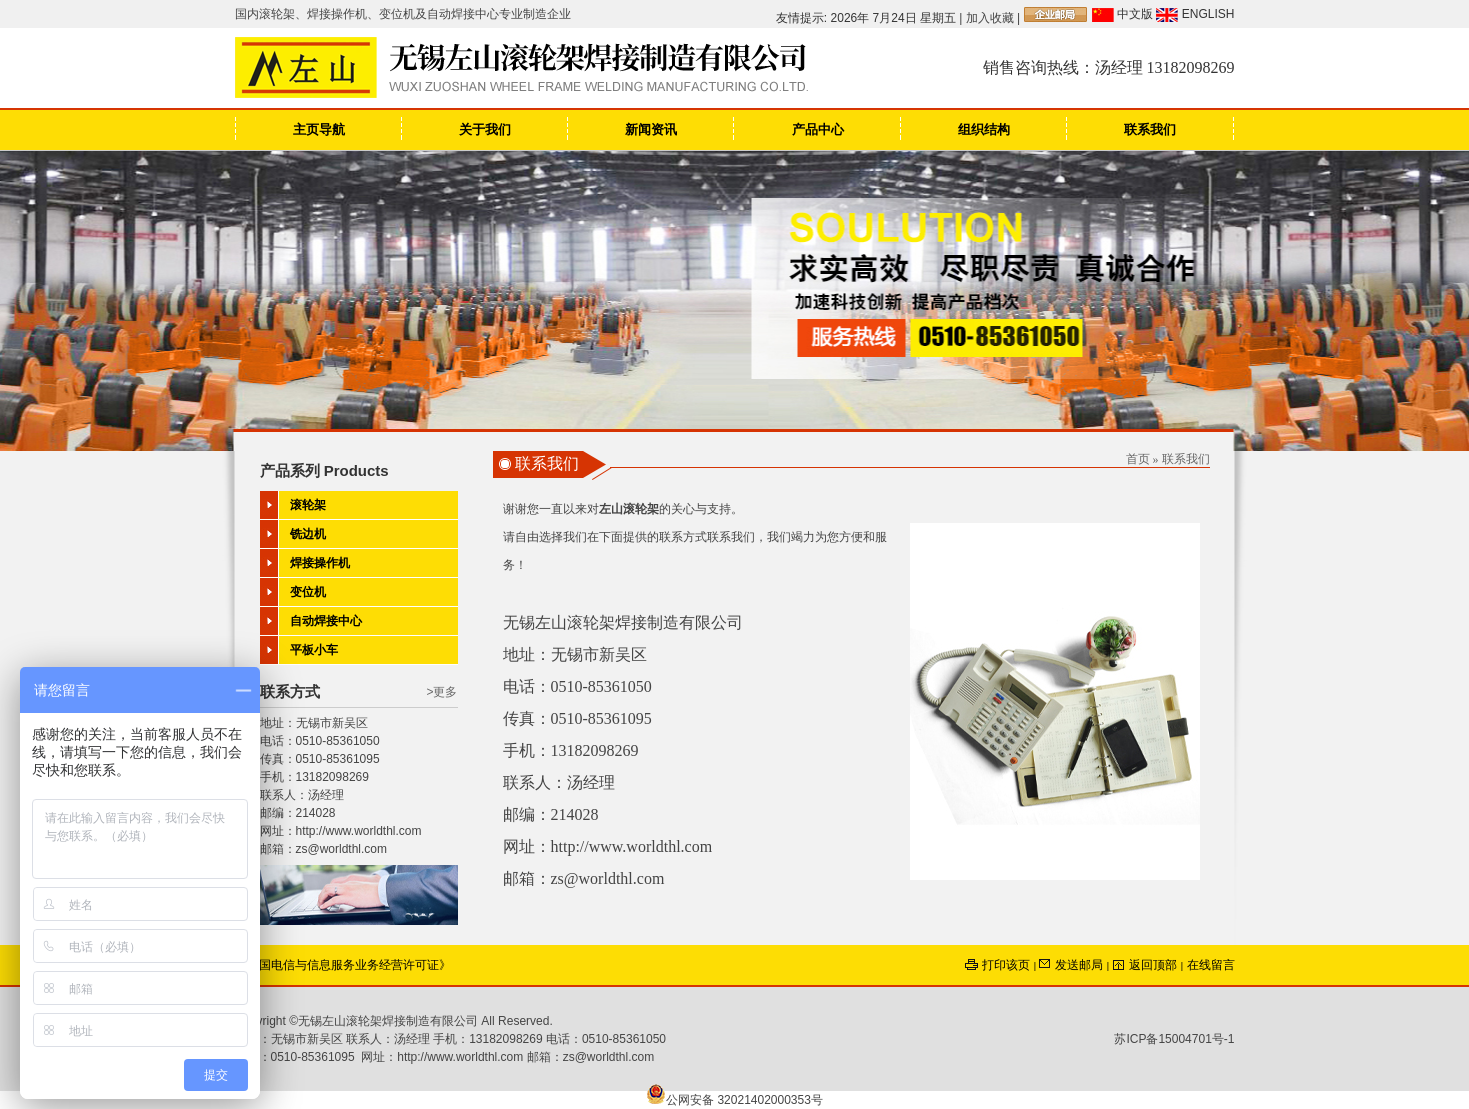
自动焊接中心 (326, 621)
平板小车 (314, 650)
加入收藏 (990, 18)
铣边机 (308, 534)
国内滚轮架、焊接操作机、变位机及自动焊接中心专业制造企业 (403, 14)
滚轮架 (308, 505)
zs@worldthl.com (342, 849)
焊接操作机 (320, 563)
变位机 (308, 592)
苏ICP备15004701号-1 (1174, 1039)
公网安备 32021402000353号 (734, 1100)
